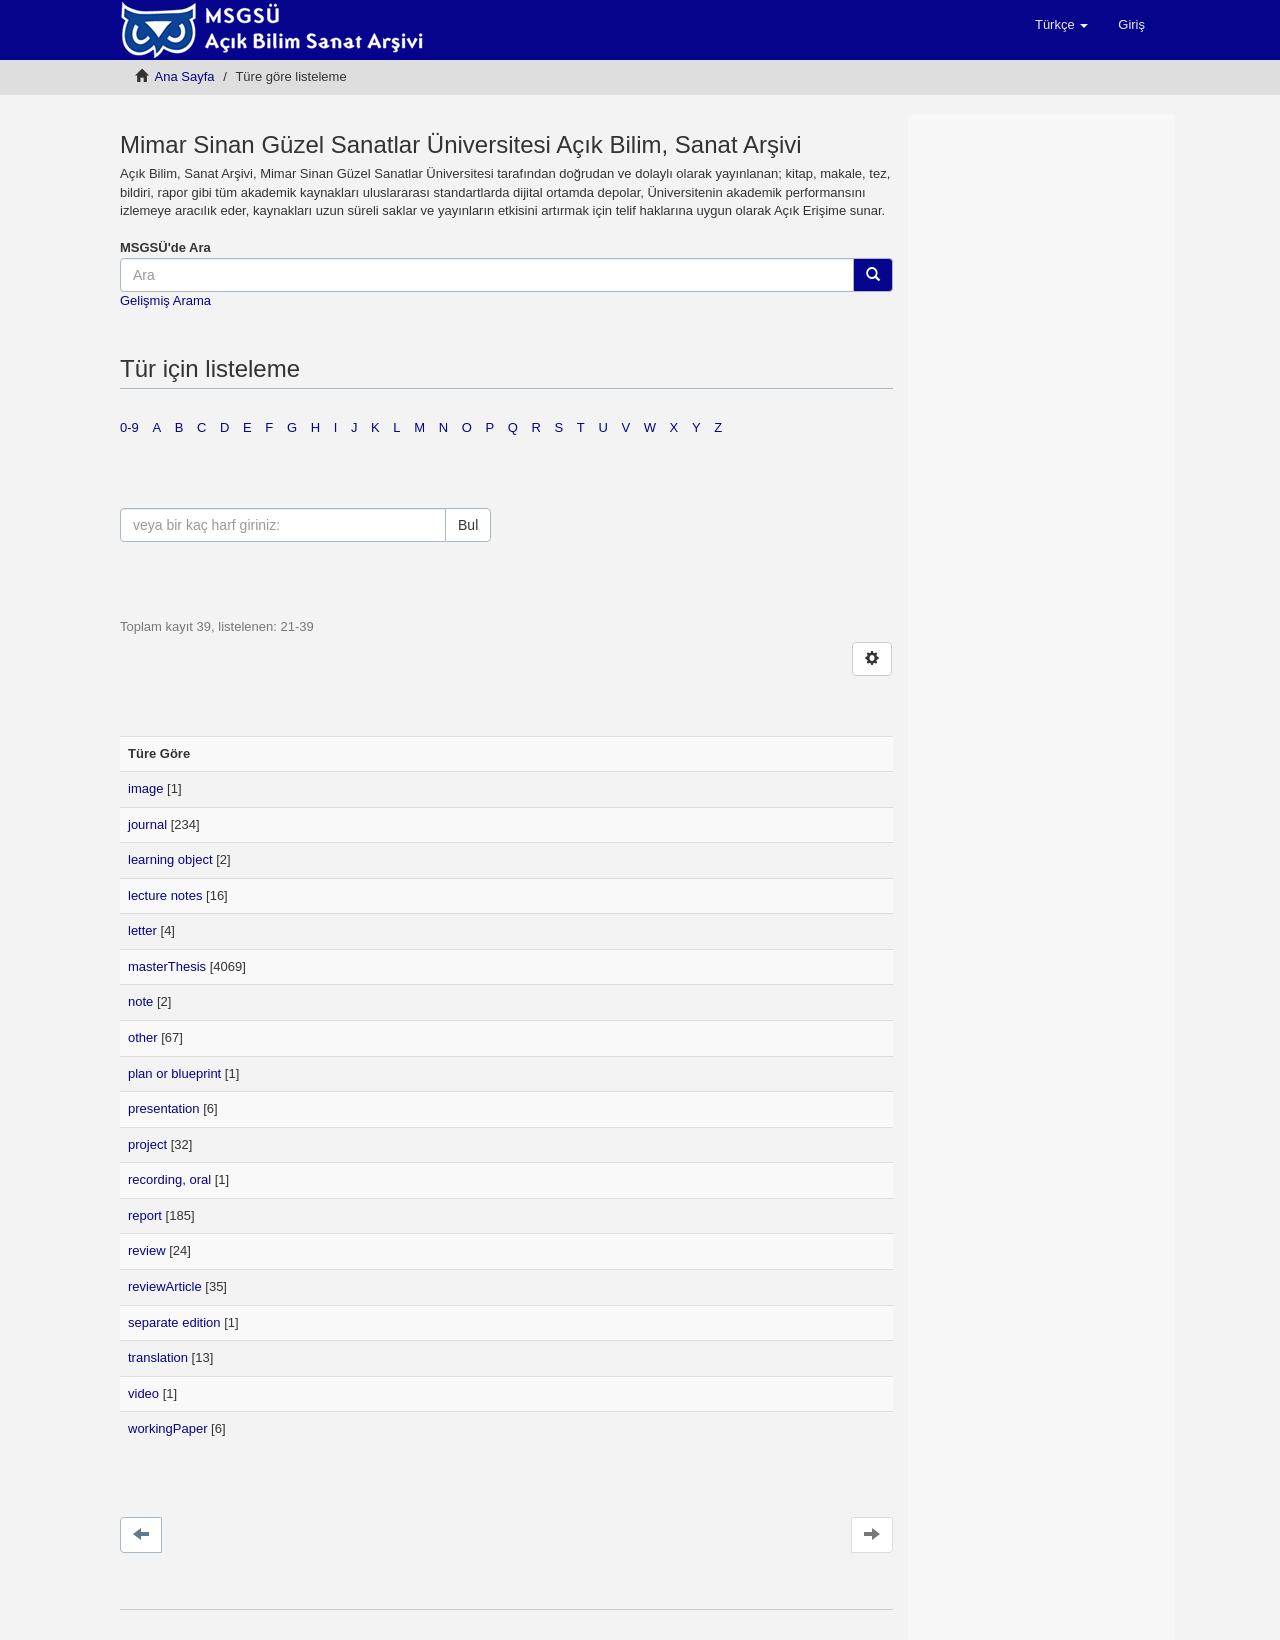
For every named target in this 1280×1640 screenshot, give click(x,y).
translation (158, 1357)
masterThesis (167, 966)
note (140, 1001)
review (147, 1250)
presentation (164, 1108)
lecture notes (165, 895)
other (143, 1037)
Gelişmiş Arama (165, 300)
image (145, 788)
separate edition (174, 1322)
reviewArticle (165, 1286)
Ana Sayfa (185, 76)
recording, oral (169, 1179)
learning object (170, 859)
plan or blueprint (174, 1073)
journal (147, 824)
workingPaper (168, 1428)
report (145, 1215)
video (143, 1393)
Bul (468, 525)
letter (142, 930)
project (147, 1144)
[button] (1061, 25)
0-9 (129, 427)
